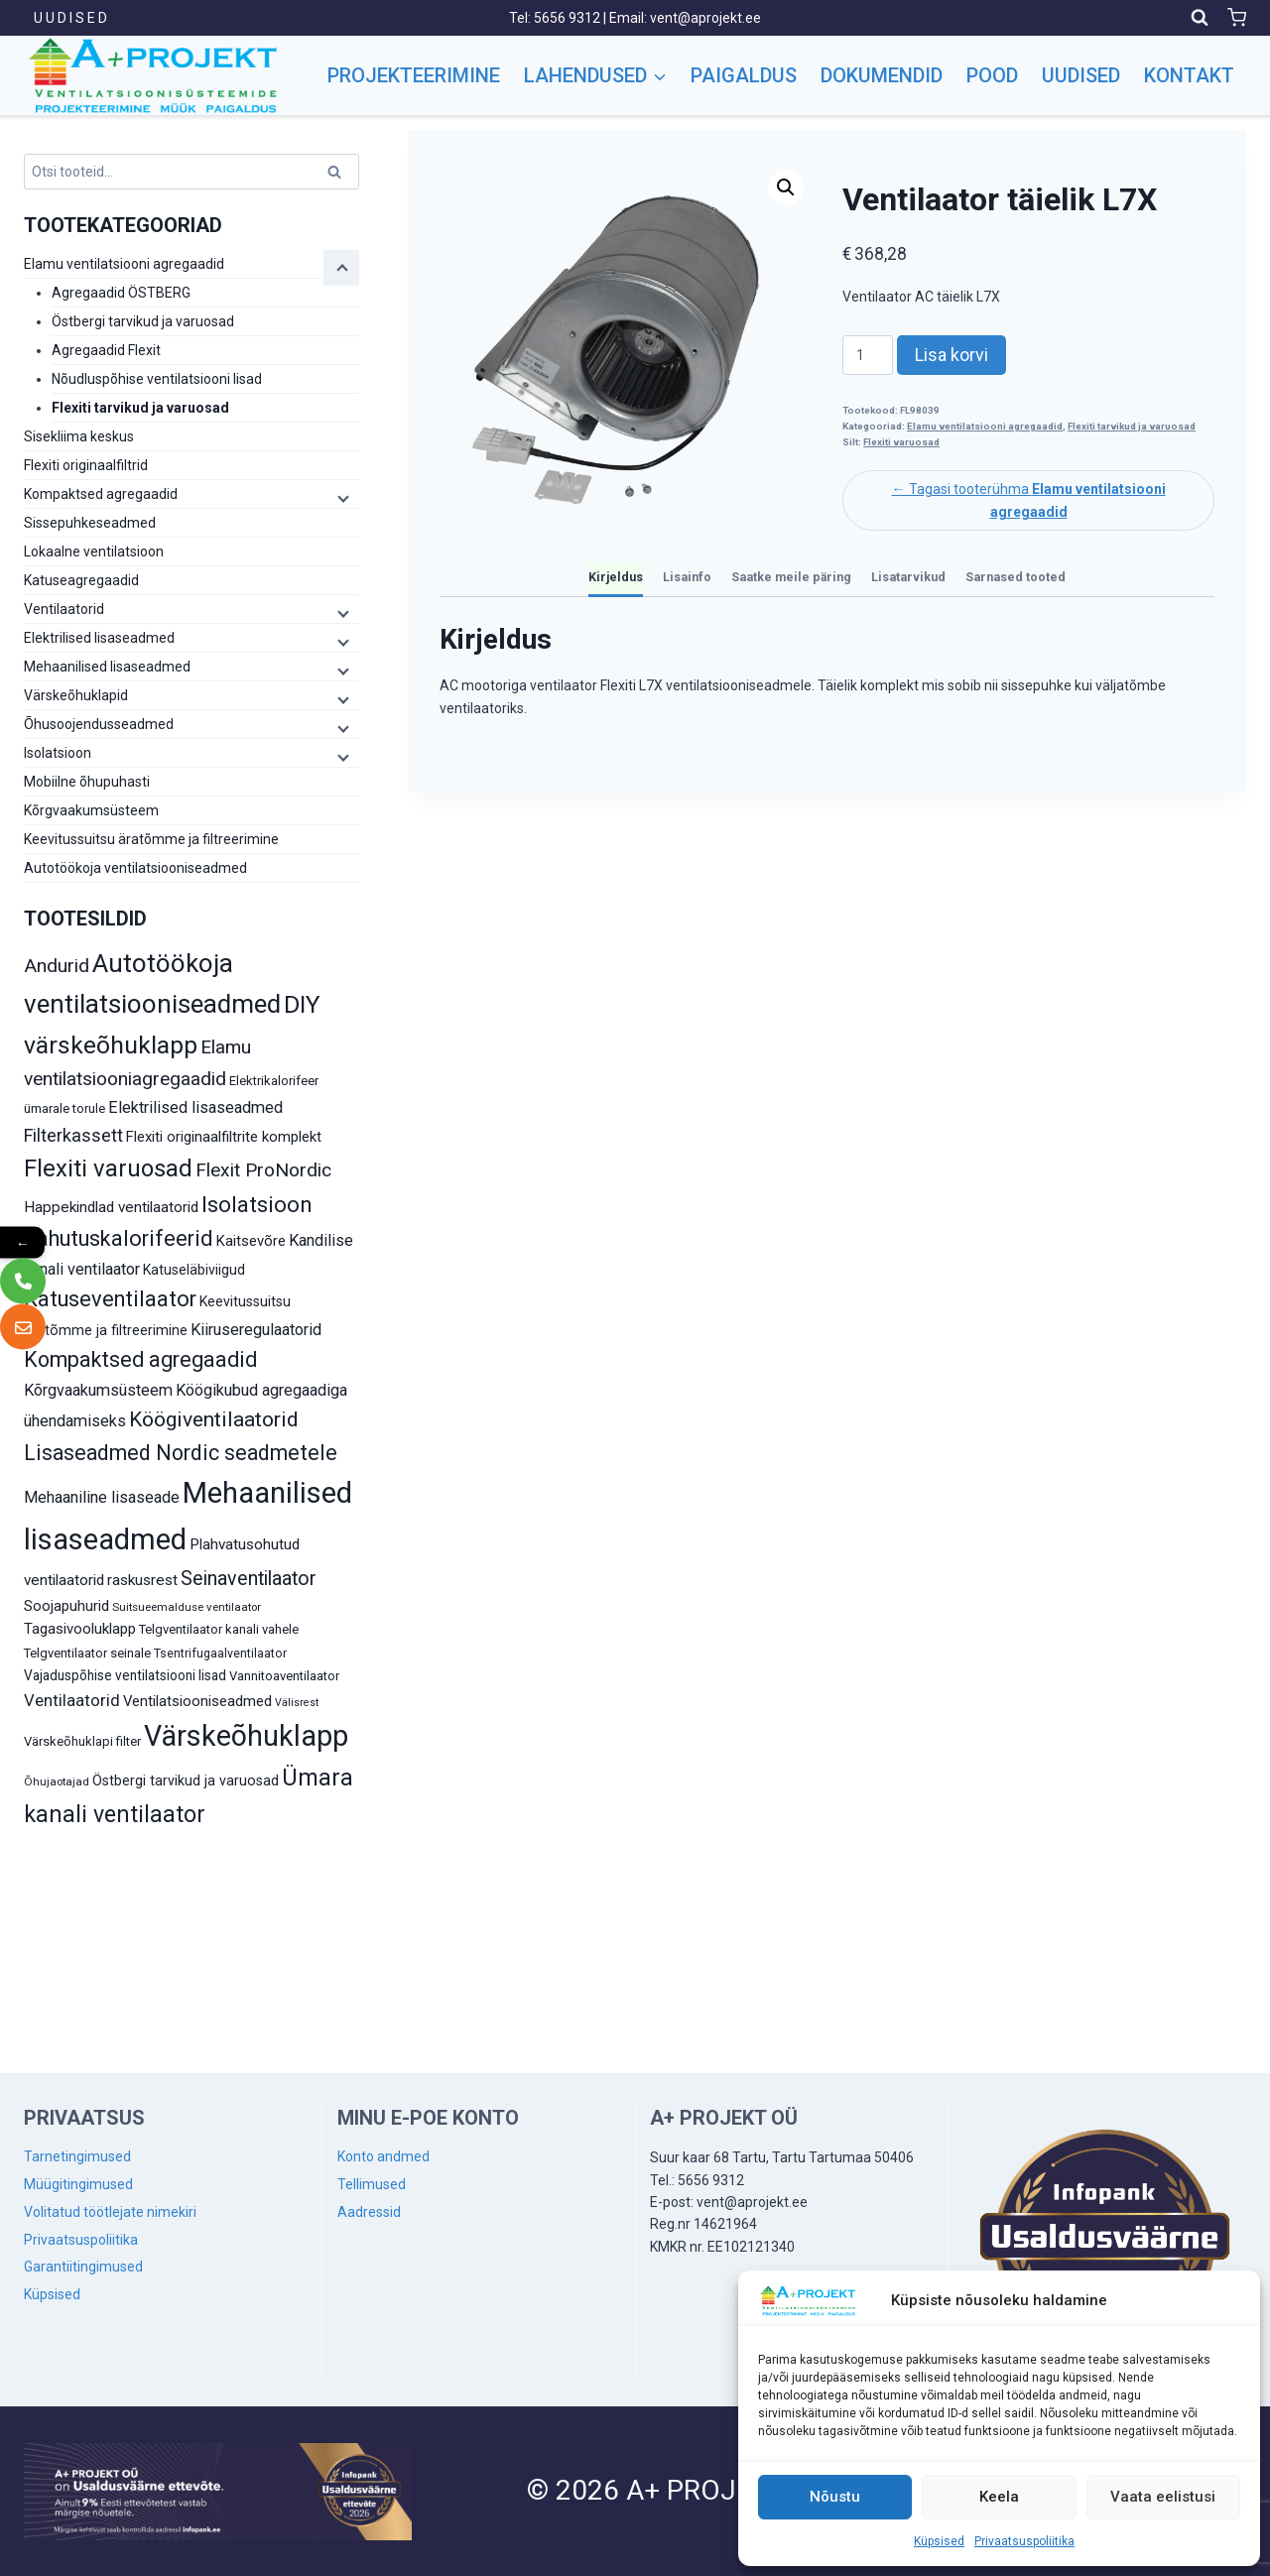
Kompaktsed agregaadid (101, 494)
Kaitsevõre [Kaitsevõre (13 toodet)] (251, 1241)
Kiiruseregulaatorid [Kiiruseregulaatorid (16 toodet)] (255, 1329)
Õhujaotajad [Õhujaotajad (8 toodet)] (56, 1781)
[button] (786, 187)
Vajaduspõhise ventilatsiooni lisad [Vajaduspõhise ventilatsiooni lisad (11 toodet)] (125, 1675)
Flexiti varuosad (901, 441)
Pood (992, 75)
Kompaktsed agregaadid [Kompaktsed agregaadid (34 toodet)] (140, 1359)
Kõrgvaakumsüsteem (91, 810)
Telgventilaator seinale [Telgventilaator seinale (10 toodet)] (87, 1653)
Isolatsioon (57, 753)
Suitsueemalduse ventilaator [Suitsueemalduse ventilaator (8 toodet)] (186, 1607)
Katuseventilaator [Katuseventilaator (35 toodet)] (110, 1299)
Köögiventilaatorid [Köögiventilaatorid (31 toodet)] (214, 1419)
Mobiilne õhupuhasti (87, 782)
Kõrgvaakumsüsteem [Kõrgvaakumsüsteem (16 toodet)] (98, 1390)
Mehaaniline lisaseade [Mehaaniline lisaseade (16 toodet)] (102, 1497)
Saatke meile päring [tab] (791, 576)
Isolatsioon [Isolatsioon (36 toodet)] (257, 1204)
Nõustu (835, 2497)
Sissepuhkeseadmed (90, 523)
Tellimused (371, 2184)
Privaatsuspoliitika (1024, 2541)
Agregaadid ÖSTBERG (121, 293)
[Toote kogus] (867, 355)
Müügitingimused (78, 2184)
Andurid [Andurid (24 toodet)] (56, 965)
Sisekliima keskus (79, 436)
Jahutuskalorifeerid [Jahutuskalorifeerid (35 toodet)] (118, 1238)
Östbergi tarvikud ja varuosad (143, 321)
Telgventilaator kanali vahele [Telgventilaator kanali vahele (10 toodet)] (219, 1629)
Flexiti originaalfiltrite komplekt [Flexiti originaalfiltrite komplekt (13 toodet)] (223, 1137)
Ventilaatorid (64, 609)
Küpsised (939, 2541)
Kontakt (1189, 75)
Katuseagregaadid (81, 580)
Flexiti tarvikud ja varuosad (1132, 426)
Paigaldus (744, 75)
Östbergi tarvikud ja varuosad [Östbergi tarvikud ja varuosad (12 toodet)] (185, 1780)
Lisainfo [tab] (687, 576)
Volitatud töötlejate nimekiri (110, 2212)
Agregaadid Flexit (106, 350)
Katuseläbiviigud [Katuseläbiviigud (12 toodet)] (194, 1270)
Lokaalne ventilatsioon (94, 551)
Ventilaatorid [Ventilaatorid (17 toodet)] (72, 1700)
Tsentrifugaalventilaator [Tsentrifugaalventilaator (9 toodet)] (220, 1653)
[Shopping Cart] (1236, 17)
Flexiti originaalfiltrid (86, 465)
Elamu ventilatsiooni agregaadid (985, 426)
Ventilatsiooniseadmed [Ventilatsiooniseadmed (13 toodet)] (197, 1701)
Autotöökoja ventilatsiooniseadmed (135, 868)
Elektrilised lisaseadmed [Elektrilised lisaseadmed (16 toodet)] (195, 1107)
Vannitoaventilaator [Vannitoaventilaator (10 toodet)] (284, 1675)
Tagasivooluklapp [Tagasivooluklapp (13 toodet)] (80, 1629)
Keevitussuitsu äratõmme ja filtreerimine (151, 839)
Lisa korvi (951, 354)
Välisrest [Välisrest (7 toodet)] (296, 1702)
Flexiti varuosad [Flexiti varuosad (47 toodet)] (108, 1168)
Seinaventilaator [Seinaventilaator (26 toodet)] (249, 1578)
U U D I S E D (70, 18)
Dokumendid (882, 75)
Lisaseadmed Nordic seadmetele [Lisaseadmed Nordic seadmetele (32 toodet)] (180, 1452)
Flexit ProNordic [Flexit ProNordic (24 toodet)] (263, 1170)
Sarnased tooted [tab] (1015, 576)
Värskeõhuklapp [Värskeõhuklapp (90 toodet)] (246, 1736)
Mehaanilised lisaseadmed (107, 667)
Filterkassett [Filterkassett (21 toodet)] (73, 1135)
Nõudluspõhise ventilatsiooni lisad (157, 379)
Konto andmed (383, 2156)
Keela (999, 2497)
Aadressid (369, 2212)
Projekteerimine (413, 75)
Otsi (337, 175)
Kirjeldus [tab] (615, 576)
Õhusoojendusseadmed (99, 724)
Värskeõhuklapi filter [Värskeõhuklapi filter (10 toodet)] (82, 1741)
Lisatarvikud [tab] (908, 576)
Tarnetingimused (77, 2156)
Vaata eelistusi (1162, 2497)
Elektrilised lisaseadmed (99, 638)
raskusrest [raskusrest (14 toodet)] (142, 1580)
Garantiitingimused (83, 2266)
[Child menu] (341, 268)
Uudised (1081, 75)
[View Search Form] (1199, 18)
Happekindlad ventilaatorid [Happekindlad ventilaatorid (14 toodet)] (111, 1207)
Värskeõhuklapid (76, 695)
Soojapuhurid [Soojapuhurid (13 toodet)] (66, 1606)
